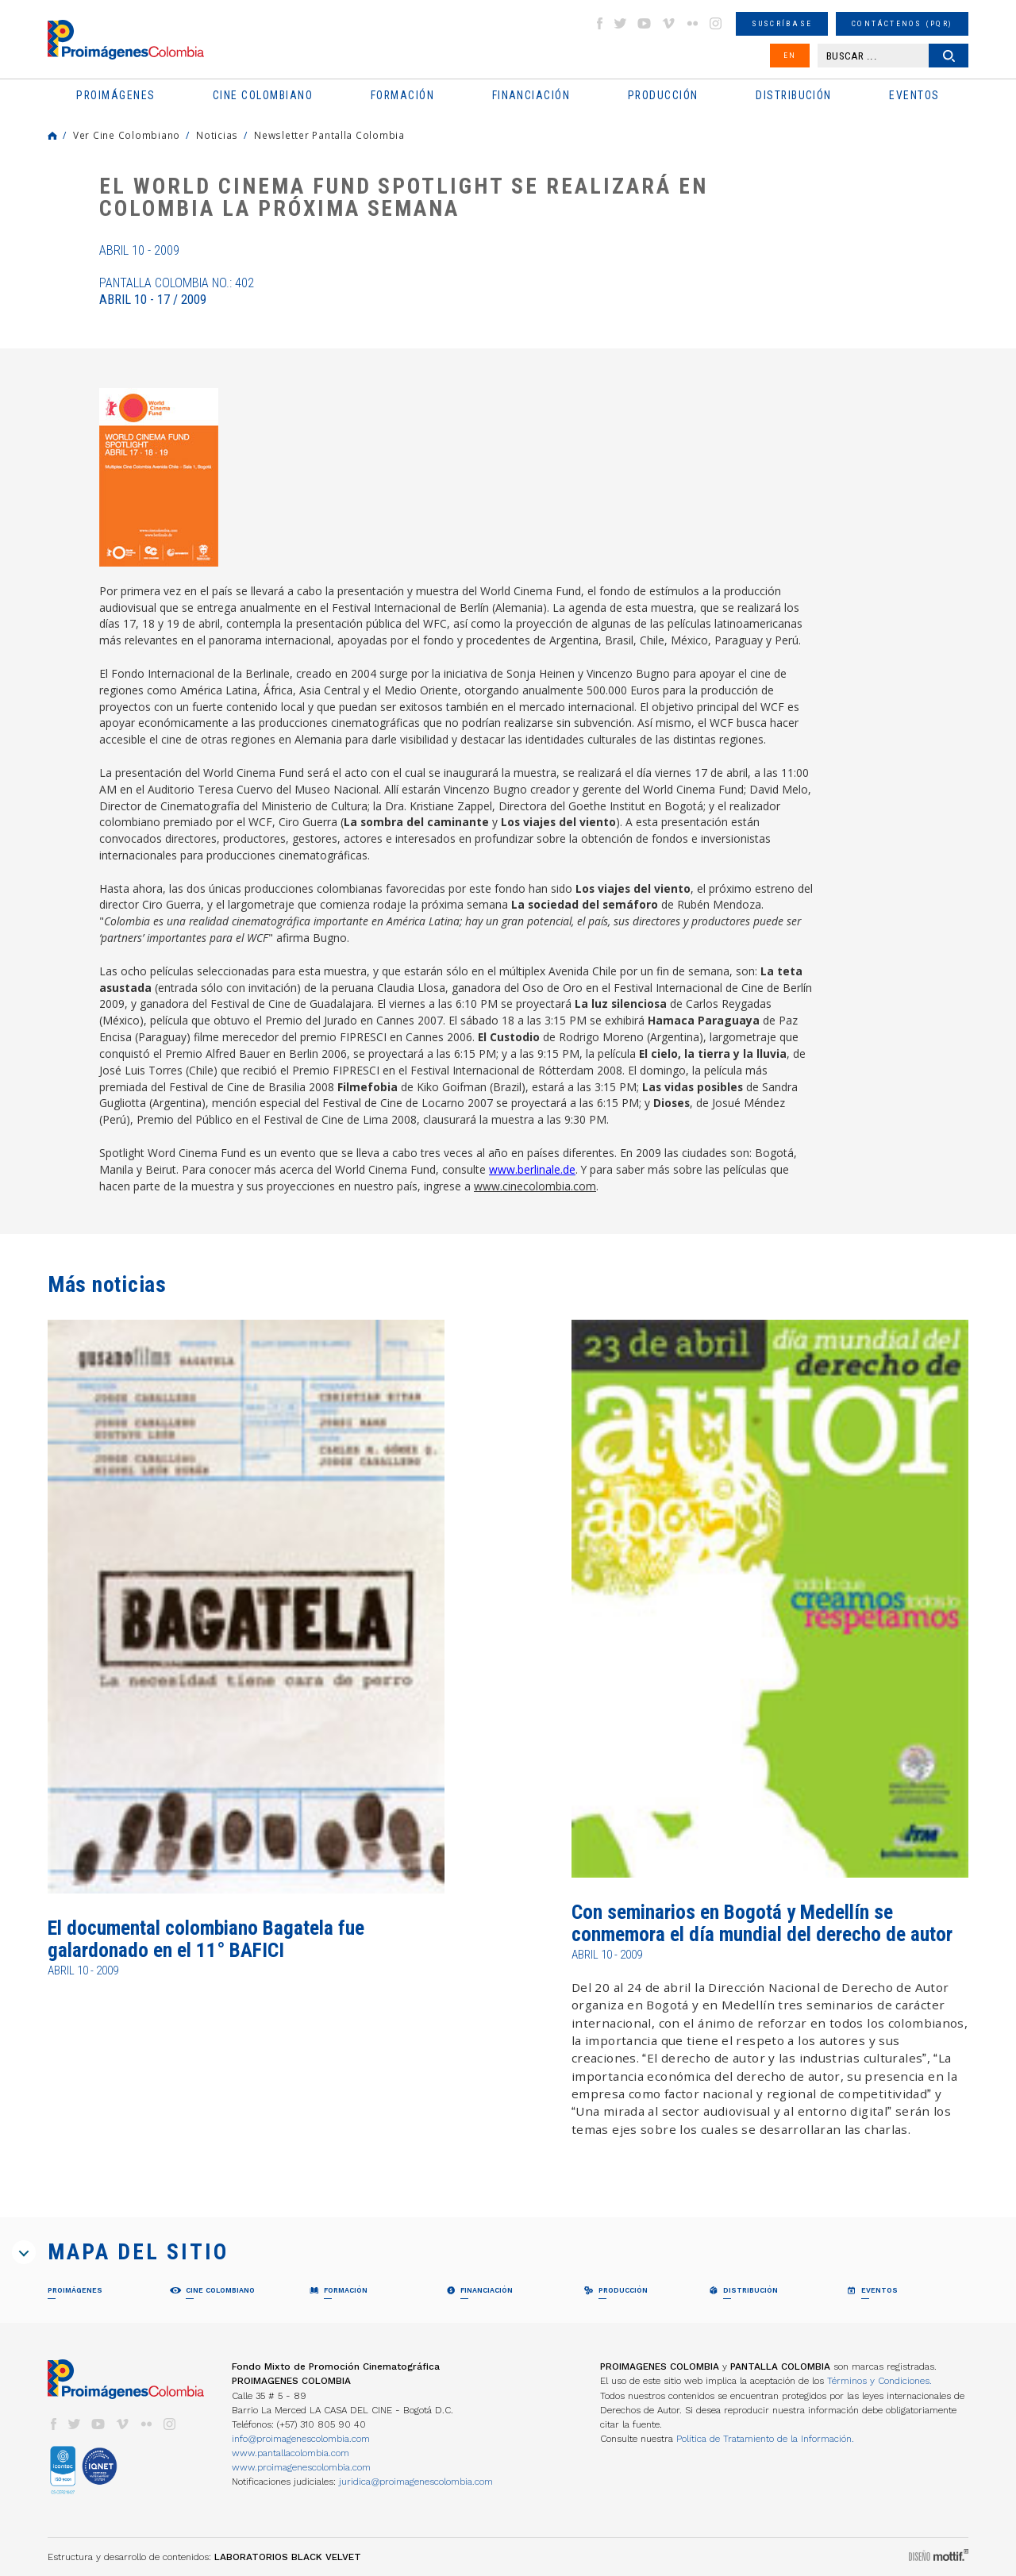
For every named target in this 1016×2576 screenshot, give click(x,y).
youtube (644, 23)
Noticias (217, 135)
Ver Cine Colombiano (126, 135)
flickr (692, 23)
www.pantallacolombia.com (290, 2453)
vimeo (668, 23)
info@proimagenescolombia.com (301, 2438)
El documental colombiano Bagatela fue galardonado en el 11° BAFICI (206, 1939)
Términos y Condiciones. (879, 2380)
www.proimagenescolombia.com (301, 2467)
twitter (621, 23)
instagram (716, 23)
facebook (599, 23)
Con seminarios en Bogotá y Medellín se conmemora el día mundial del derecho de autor (762, 1923)
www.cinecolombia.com (535, 1186)
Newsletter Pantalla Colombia (329, 135)
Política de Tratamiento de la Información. (765, 2438)
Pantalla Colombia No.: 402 (176, 291)
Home (52, 136)
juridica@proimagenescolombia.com (416, 2481)
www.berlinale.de (532, 1169)
